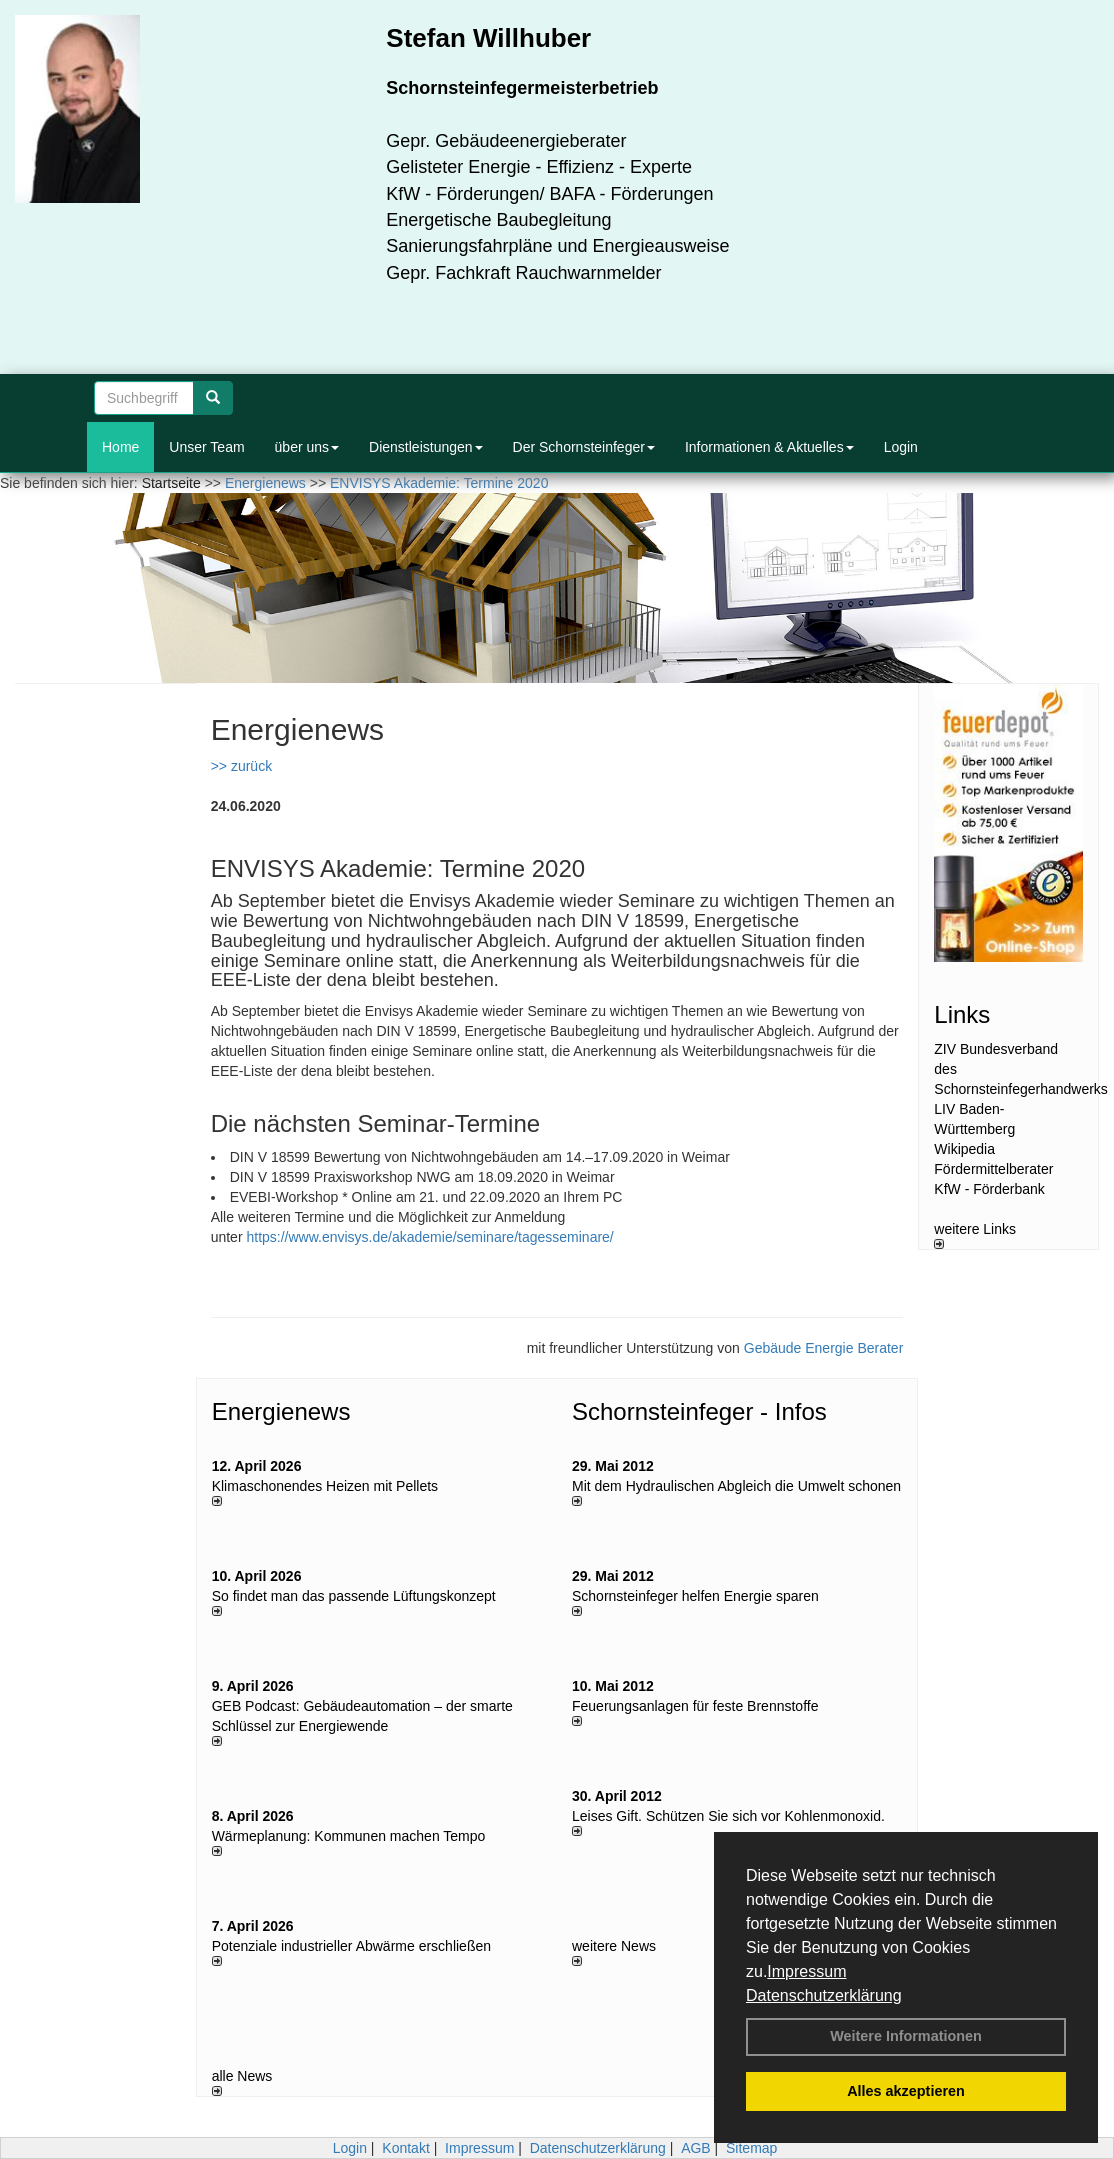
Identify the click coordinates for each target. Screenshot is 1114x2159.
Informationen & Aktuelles (769, 447)
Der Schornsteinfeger (584, 447)
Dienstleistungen (426, 447)
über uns (307, 447)
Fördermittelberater (993, 1169)
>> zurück (241, 766)
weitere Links (975, 1235)
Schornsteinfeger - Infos (699, 1411)
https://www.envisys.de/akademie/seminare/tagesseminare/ (429, 1237)
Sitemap (751, 2148)
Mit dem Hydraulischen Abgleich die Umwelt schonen (736, 1486)
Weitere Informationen (906, 2036)
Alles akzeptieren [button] (906, 2091)
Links (962, 1014)
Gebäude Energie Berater (824, 1348)
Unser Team (206, 447)
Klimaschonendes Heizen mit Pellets (325, 1486)
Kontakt (405, 2148)
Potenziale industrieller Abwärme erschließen (351, 1946)
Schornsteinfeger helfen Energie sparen (695, 1596)
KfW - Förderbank (989, 1189)
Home (120, 447)
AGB (696, 2148)
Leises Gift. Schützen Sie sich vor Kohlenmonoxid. (728, 1816)
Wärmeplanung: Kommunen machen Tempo (349, 1836)
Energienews (281, 1411)
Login (901, 447)
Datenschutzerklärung (824, 1995)
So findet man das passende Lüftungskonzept (354, 1596)
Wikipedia (964, 1149)
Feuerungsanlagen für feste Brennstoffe (695, 1706)
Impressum (806, 1971)
